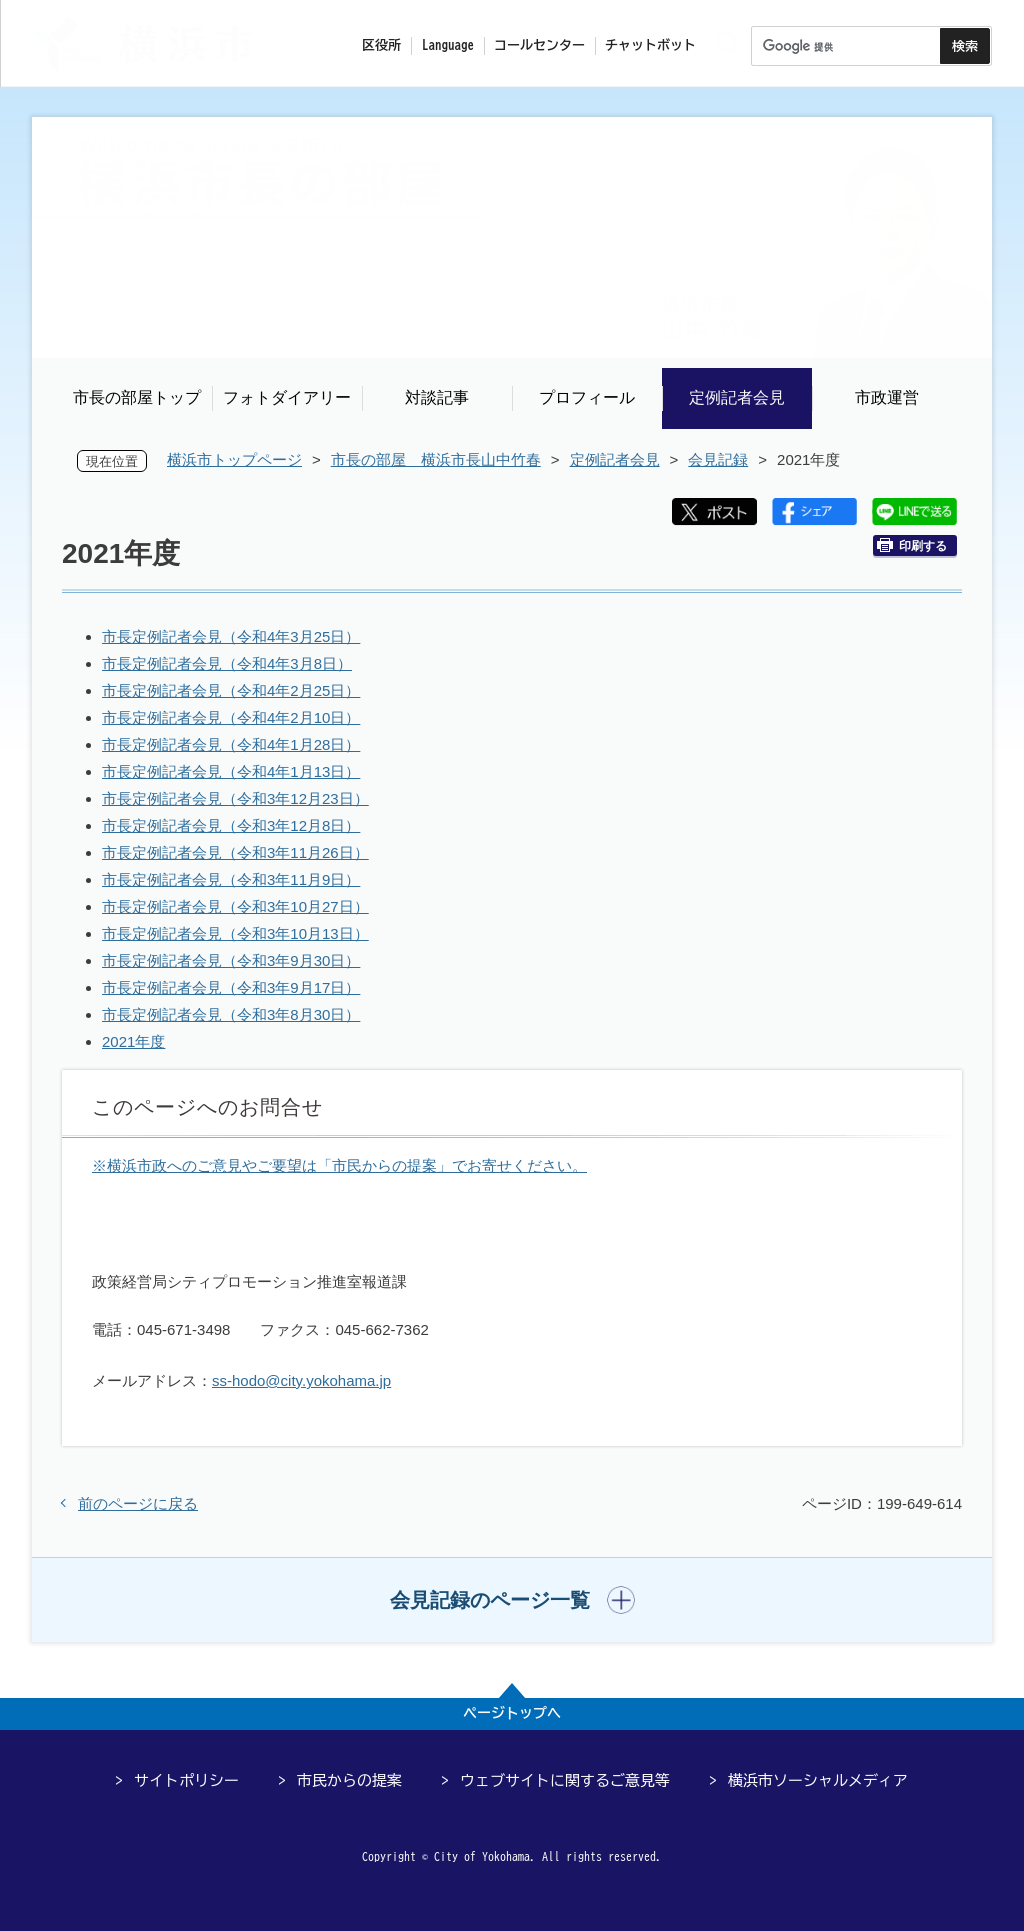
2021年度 (133, 1041)
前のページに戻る (138, 1503)
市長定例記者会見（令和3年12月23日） (235, 798)
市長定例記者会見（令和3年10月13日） (235, 933)
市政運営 (887, 397)
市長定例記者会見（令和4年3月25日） (231, 636)
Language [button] (448, 45)
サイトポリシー (186, 1780)
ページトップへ (512, 1713)
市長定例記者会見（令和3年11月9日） (231, 879)
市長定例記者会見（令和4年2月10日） (231, 717)
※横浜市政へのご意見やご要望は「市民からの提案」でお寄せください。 (339, 1165)
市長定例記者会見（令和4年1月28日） (231, 744)
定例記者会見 (737, 397)
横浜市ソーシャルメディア (818, 1780)
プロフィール (587, 397)
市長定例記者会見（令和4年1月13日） (231, 771)
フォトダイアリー (287, 397)
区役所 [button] (381, 45)
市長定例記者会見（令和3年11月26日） (235, 852)
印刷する (912, 545)
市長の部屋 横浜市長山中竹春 (436, 459)
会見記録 (718, 459)
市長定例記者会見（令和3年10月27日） (235, 906)
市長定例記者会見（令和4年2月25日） (231, 690)
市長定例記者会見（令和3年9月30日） (231, 960)
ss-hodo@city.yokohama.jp (301, 1380)
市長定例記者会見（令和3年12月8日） (231, 825)
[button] (512, 1600)
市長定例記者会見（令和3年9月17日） (231, 987)
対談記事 (437, 397)
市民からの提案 (349, 1780)
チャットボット (650, 45)
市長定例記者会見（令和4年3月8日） (227, 663)
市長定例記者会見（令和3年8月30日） (231, 1014)
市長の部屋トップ (137, 397)
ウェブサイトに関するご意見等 (565, 1780)
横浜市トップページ (234, 459)
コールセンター (539, 45)
